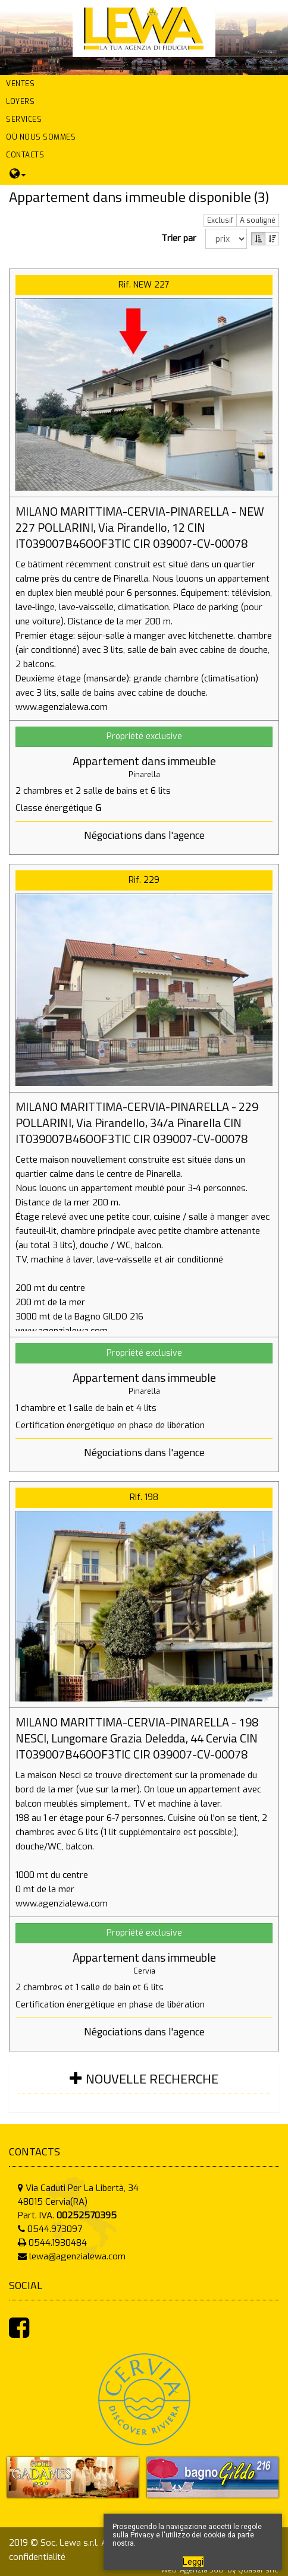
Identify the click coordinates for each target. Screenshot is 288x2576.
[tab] (144, 2086)
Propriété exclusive (144, 736)
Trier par (181, 238)
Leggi (193, 2561)
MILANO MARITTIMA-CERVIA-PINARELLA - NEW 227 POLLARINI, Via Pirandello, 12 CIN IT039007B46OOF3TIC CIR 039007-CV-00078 (139, 527)
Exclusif (220, 220)
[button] (144, 84)
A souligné (258, 220)
